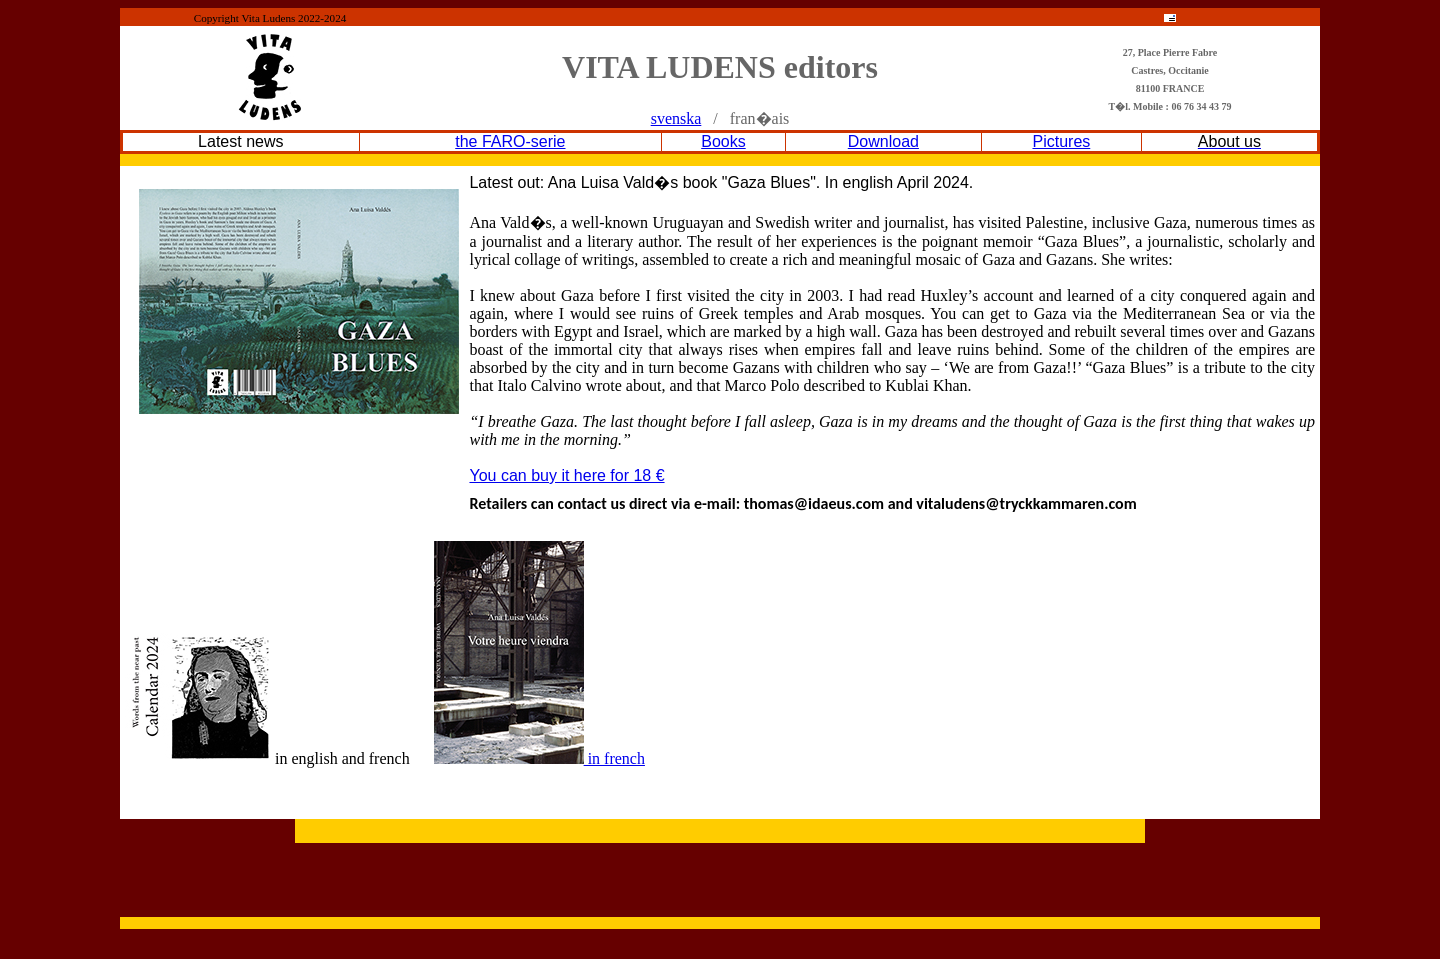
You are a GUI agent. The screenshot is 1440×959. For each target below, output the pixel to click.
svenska (676, 118)
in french (539, 758)
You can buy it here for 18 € (566, 475)
